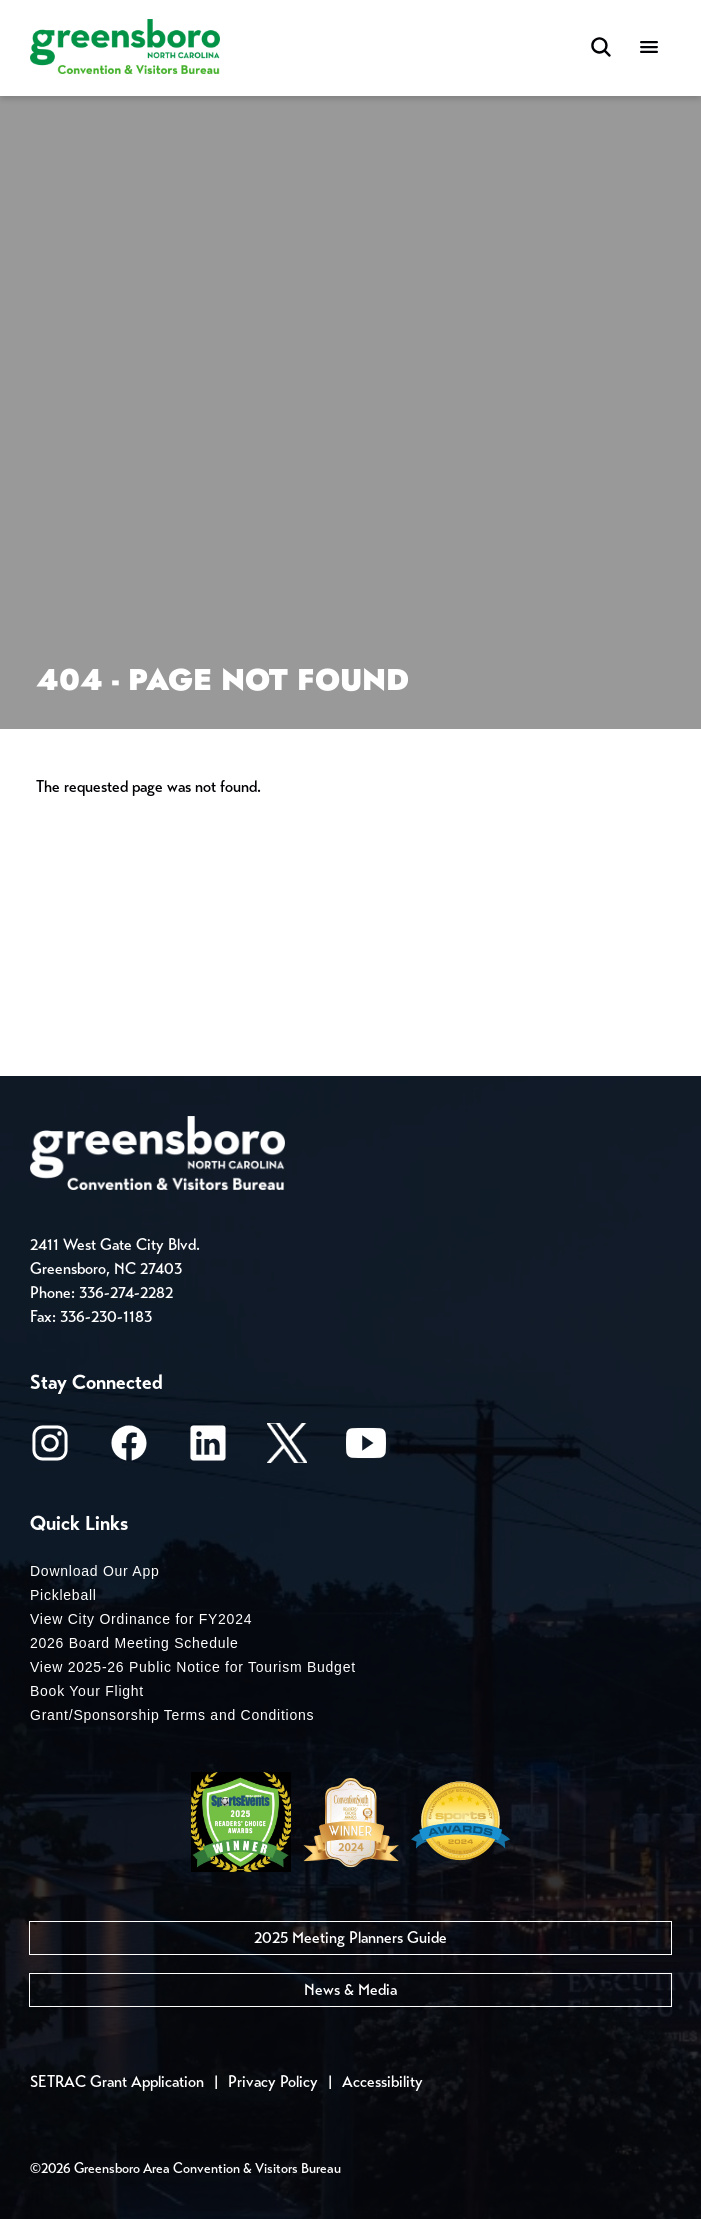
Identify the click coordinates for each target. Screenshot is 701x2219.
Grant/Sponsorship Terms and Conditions (172, 1715)
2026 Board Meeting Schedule (134, 1643)
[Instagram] (50, 1449)
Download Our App (95, 1571)
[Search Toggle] (601, 48)
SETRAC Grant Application (117, 2081)
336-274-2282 (126, 1292)
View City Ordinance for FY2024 (141, 1619)
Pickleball (63, 1595)
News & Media (350, 1989)
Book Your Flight (87, 1691)
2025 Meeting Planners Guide (350, 1937)
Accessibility (382, 2081)
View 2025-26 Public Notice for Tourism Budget (193, 1667)
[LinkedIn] (208, 1449)
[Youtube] (366, 1449)
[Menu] (649, 48)
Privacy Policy (273, 2081)
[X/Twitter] (287, 1449)
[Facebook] (129, 1449)
